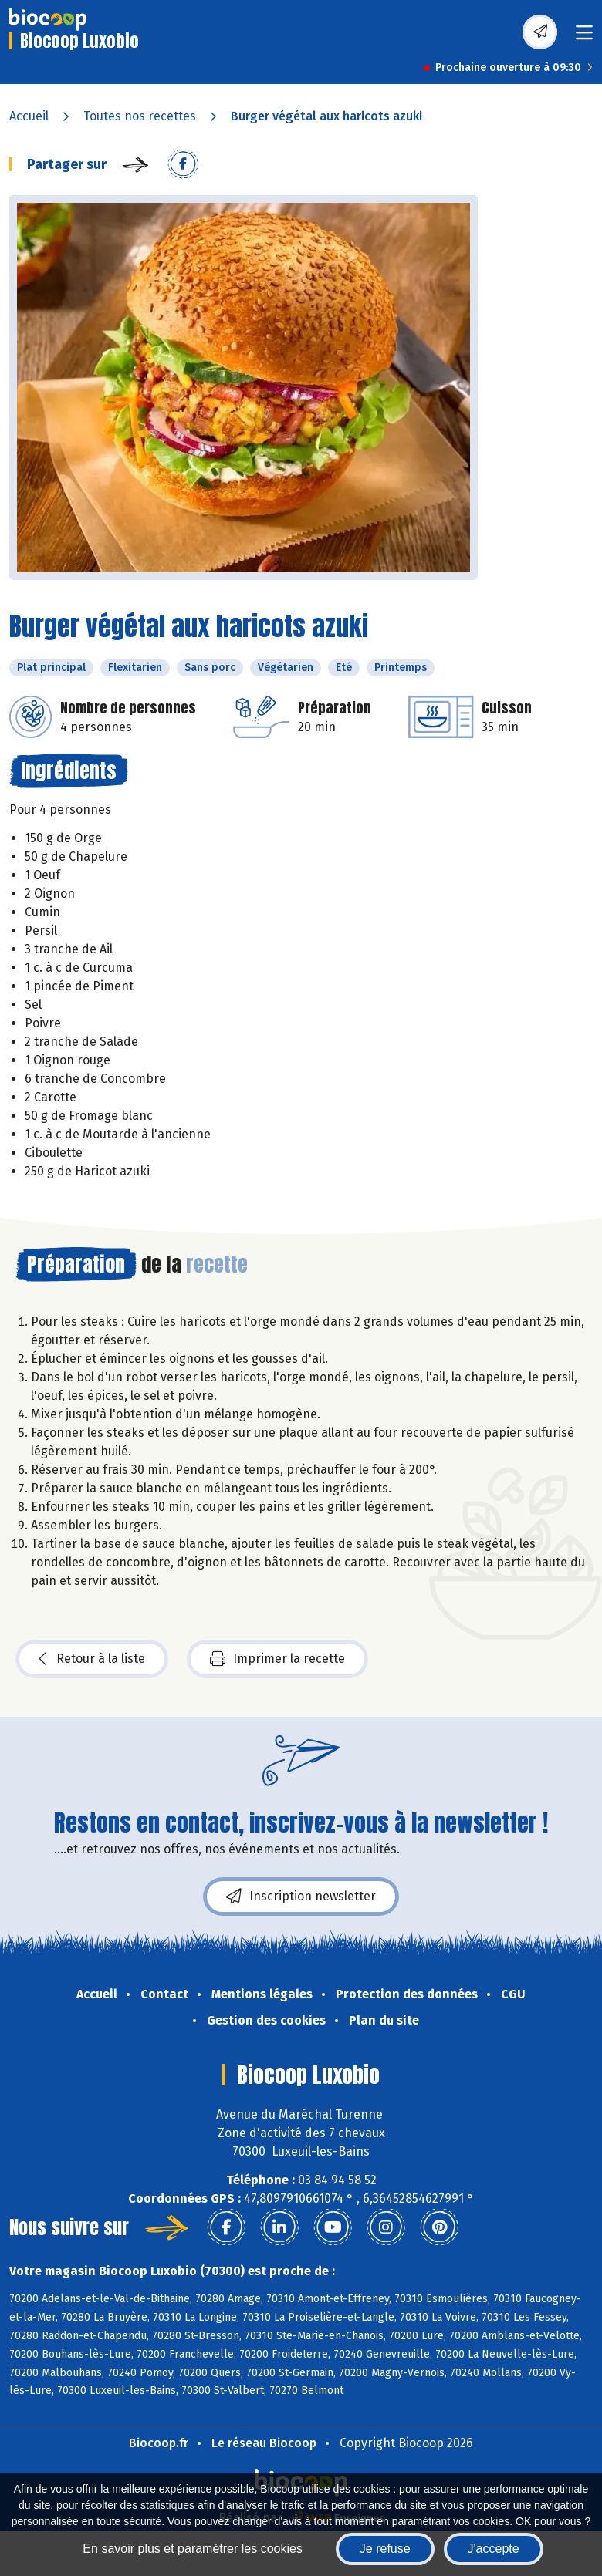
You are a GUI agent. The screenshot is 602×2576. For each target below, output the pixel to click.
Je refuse (385, 2548)
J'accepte (493, 2548)
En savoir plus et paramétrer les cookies (193, 2548)
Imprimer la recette (277, 1659)
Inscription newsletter (301, 1896)
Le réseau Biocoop (263, 2443)
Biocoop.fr (158, 2443)
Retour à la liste (92, 1659)
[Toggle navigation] (584, 37)
